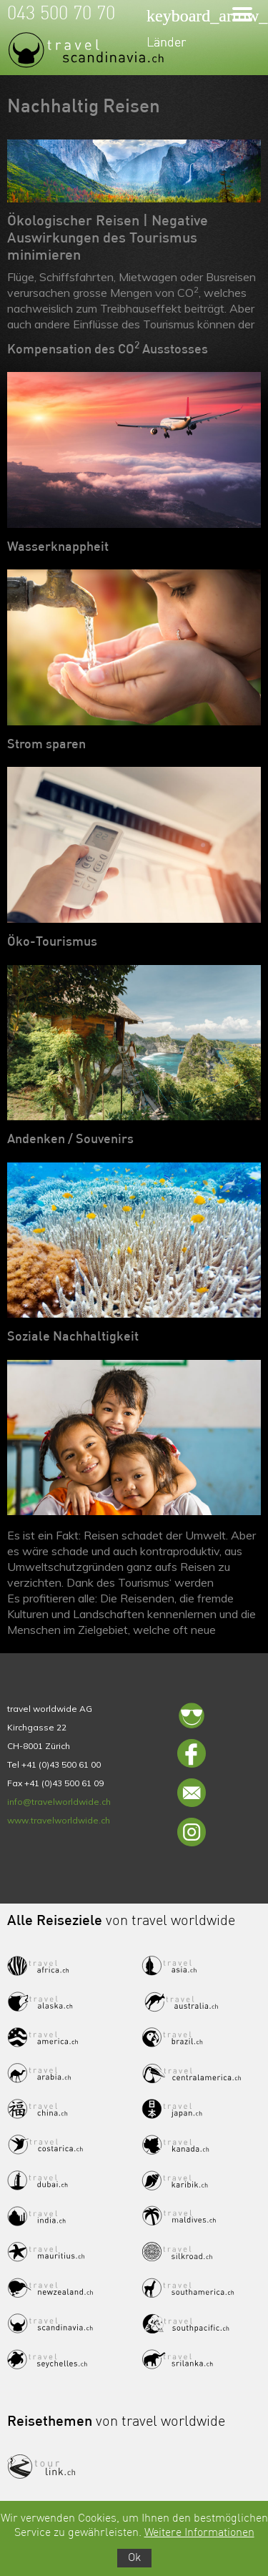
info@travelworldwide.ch (59, 1801)
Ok (134, 2558)
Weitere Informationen (199, 2533)
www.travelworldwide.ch (58, 1820)
